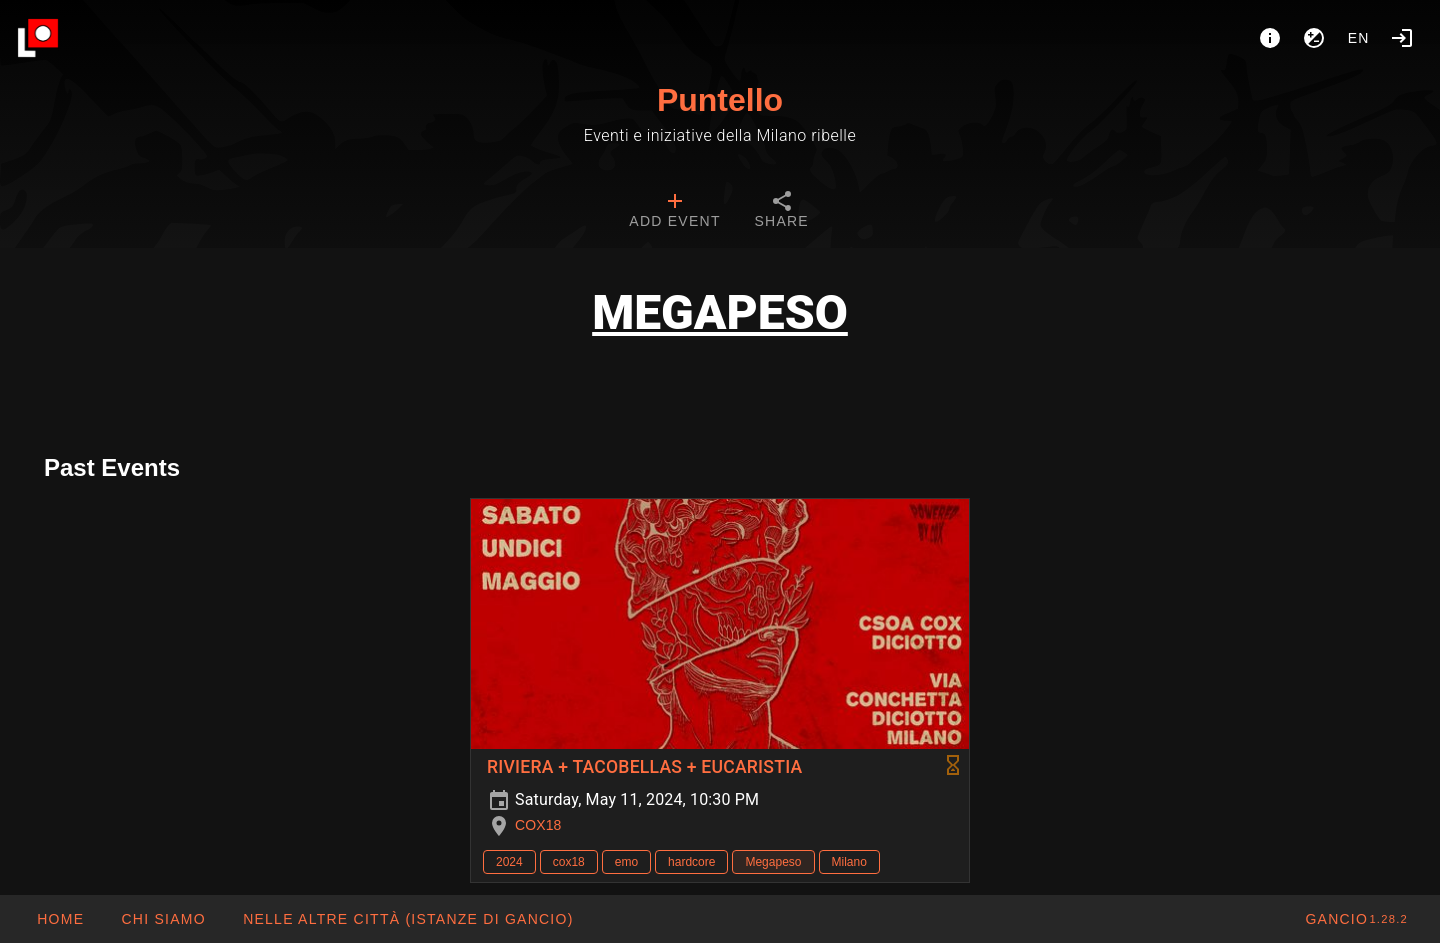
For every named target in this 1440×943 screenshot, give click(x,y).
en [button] (1359, 38)
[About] (1270, 38)
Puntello (720, 100)
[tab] (674, 212)
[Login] (1402, 38)
